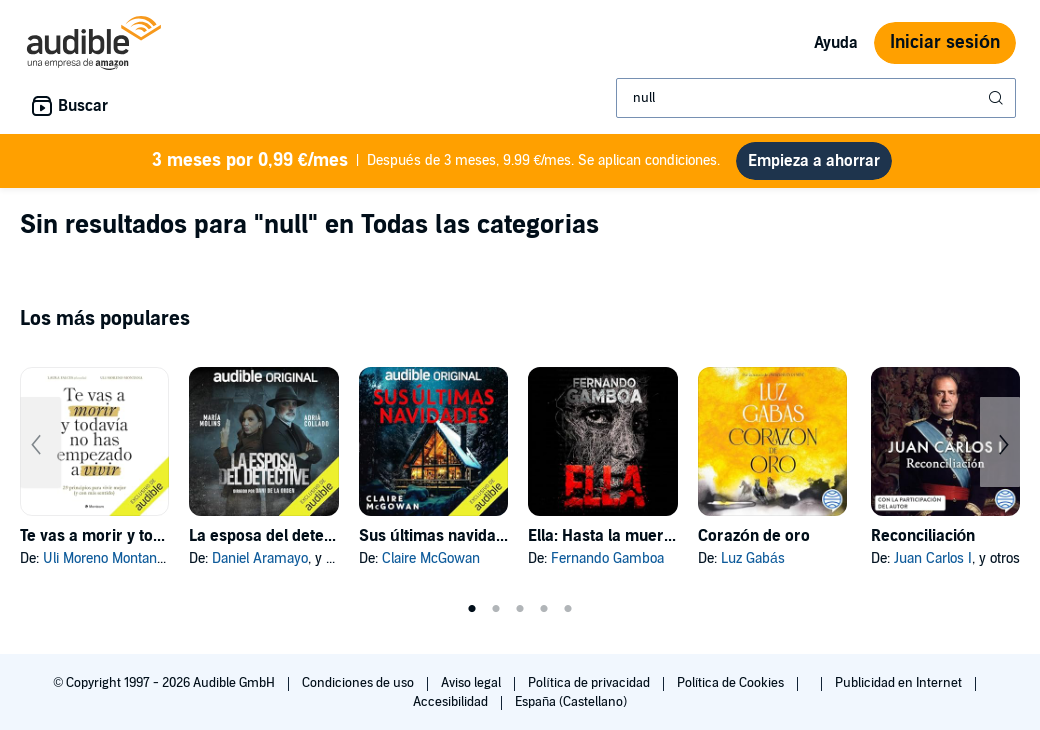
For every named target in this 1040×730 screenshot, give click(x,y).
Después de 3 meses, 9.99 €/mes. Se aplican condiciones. (436, 161)
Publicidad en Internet (900, 683)
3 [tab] (520, 609)
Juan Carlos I (933, 558)
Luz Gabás (753, 558)
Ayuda (836, 43)
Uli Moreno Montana (103, 558)
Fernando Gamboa (607, 558)
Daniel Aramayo (260, 558)
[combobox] (816, 98)
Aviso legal (472, 683)
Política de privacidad (590, 683)
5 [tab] (568, 609)
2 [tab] (496, 609)
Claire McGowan (431, 558)
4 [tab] (544, 609)
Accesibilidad (452, 702)
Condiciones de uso (359, 683)
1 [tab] (472, 609)
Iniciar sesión (945, 42)
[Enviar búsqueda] (998, 98)
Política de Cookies (732, 683)
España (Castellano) (571, 702)
